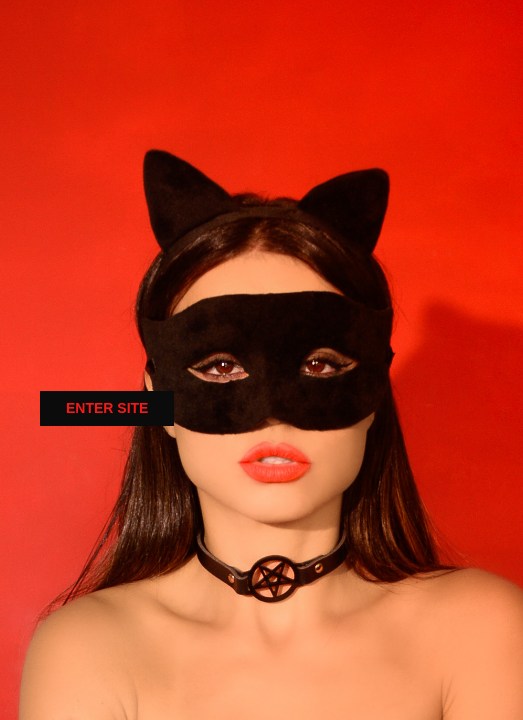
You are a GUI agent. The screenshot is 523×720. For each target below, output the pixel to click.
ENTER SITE (107, 408)
